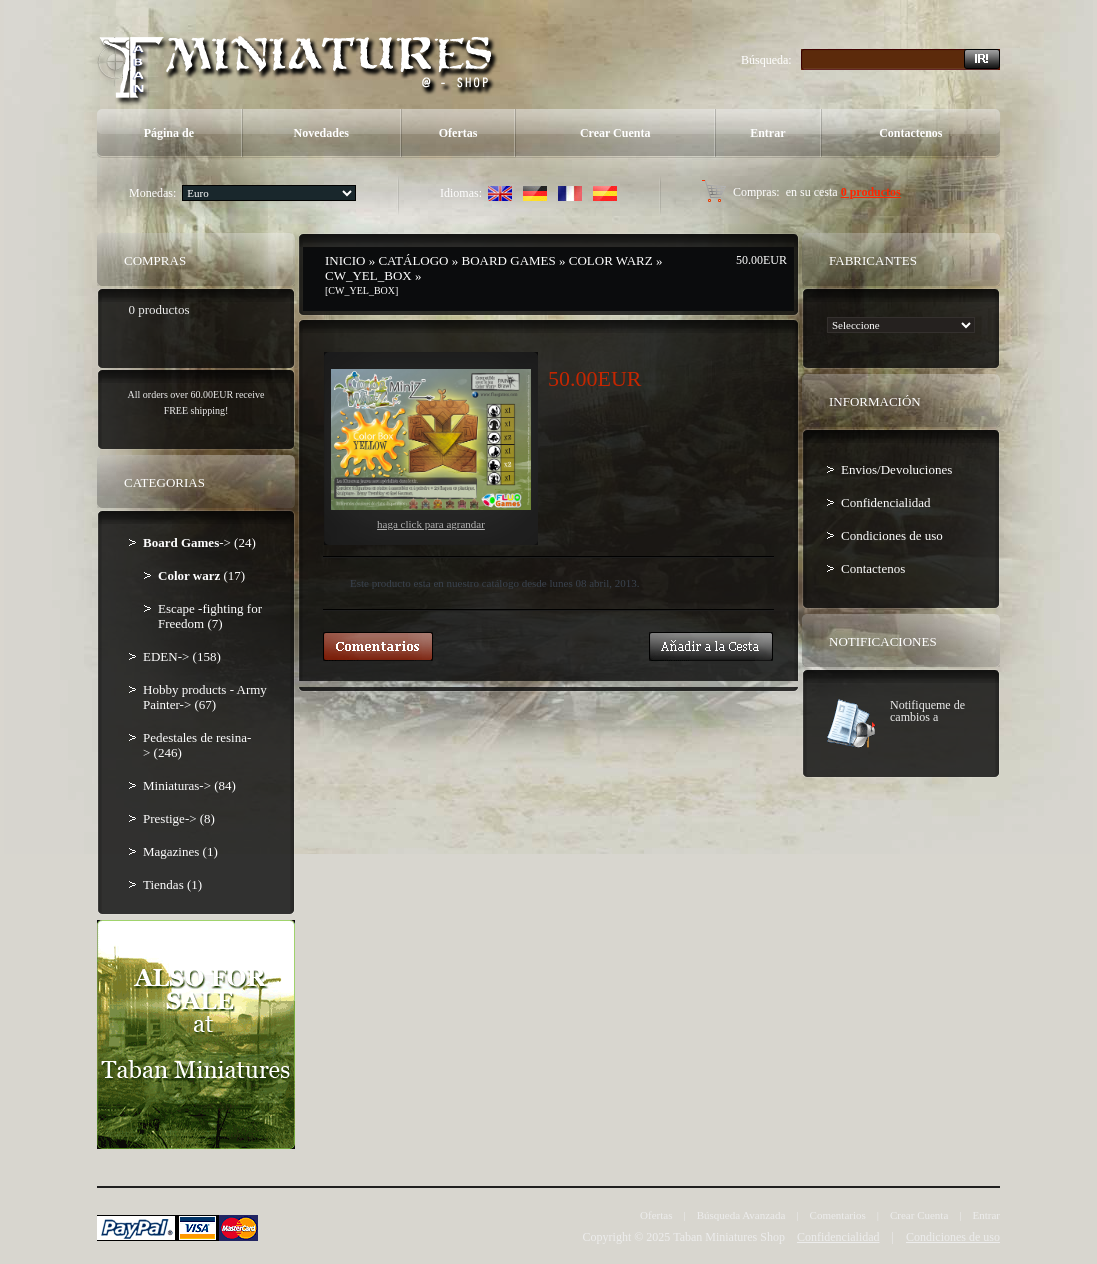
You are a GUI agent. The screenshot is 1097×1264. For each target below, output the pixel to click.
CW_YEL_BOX (368, 275)
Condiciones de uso (892, 535)
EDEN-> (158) (182, 656)
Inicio (345, 260)
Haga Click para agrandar (431, 449)
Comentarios (838, 1215)
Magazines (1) (180, 851)
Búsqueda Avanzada (741, 1215)
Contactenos (910, 133)
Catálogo (413, 260)
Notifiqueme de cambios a (927, 711)
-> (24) (199, 542)
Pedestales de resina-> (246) (197, 745)
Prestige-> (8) (179, 818)
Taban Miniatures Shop (729, 1237)
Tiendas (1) (172, 884)
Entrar (767, 133)
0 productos (871, 192)
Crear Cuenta (615, 133)
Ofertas (458, 133)
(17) (201, 575)
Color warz (611, 260)
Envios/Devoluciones (896, 469)
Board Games (509, 260)
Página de (169, 133)
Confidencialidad (886, 502)
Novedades (321, 133)
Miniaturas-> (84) (189, 785)
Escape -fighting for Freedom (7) (210, 616)
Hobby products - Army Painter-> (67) (205, 697)
